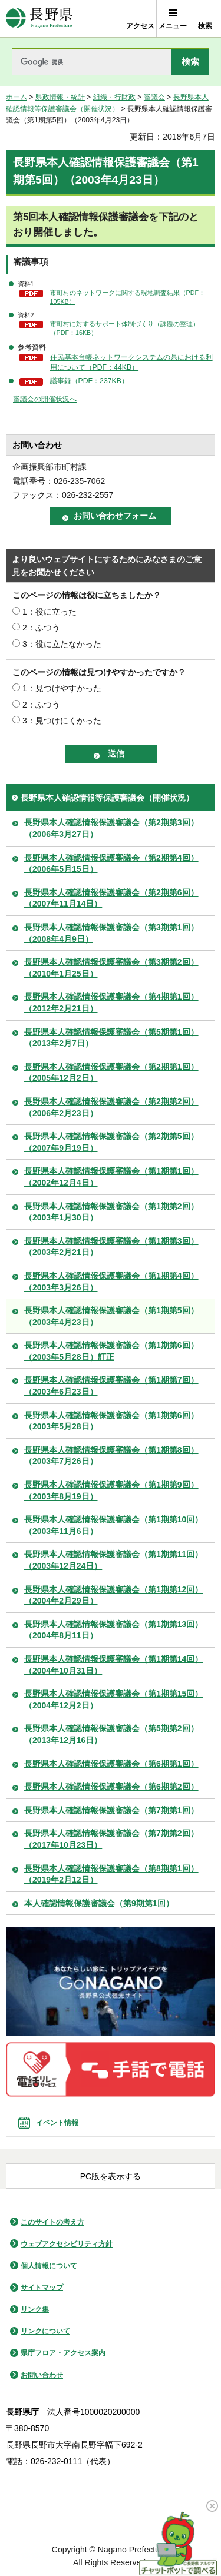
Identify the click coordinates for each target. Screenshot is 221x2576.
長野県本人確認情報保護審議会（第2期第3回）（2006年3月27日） (111, 828)
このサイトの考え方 (52, 2222)
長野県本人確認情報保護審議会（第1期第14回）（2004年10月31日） (113, 1664)
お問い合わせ (42, 2375)
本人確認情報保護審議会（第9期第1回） (99, 1903)
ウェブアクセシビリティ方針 (67, 2244)
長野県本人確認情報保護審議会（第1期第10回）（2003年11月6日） (113, 1525)
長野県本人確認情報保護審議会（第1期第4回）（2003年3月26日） (111, 1281)
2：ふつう (41, 627)
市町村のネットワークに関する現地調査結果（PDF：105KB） (127, 297)
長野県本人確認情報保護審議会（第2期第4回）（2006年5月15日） (111, 863)
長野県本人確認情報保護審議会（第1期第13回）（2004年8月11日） (113, 1630)
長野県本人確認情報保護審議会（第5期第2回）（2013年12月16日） (111, 1734)
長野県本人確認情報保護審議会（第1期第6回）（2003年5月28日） (111, 1421)
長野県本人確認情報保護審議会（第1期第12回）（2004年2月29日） (113, 1595)
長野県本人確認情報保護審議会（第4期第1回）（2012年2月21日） (111, 1002)
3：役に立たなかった (61, 644)
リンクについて (45, 2331)
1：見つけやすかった (61, 688)
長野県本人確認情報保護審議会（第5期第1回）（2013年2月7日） (111, 1037)
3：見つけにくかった (61, 720)
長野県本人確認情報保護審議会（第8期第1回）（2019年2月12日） (111, 1874)
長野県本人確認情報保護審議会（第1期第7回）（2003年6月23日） (111, 1385)
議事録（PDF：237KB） (89, 381)
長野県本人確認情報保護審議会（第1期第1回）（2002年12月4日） (111, 1176)
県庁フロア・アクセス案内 (63, 2353)
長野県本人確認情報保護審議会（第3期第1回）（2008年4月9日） (111, 933)
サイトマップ (42, 2287)
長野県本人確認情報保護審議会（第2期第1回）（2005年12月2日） (111, 1072)
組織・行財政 (114, 97)
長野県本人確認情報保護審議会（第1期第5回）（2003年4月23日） (111, 1316)
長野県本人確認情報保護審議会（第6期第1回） (111, 1763)
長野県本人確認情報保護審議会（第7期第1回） (111, 1810)
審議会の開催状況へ (45, 399)
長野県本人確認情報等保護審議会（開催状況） (107, 797)
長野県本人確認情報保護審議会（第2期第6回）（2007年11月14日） (111, 898)
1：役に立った (49, 611)
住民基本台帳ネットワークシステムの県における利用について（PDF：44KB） (131, 362)
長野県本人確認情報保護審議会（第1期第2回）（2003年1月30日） (111, 1212)
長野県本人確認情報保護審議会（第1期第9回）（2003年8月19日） (111, 1490)
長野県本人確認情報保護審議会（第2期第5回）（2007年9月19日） (111, 1142)
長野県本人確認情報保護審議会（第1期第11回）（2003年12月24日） (113, 1560)
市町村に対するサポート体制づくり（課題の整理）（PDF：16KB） (124, 328)
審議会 (154, 97)
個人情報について (49, 2266)
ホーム (16, 97)
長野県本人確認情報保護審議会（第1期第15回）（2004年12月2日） (113, 1699)
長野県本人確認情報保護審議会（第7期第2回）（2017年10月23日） (111, 1839)
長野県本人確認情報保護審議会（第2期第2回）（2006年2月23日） (111, 1107)
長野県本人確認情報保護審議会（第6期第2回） (111, 1786)
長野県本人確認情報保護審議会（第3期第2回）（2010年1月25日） (111, 967)
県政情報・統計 (60, 97)
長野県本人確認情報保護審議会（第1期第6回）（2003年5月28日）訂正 (111, 1351)
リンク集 (35, 2309)
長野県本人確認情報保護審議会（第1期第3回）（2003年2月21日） (111, 1246)
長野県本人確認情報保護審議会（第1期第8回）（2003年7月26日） (111, 1455)
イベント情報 (57, 2123)
